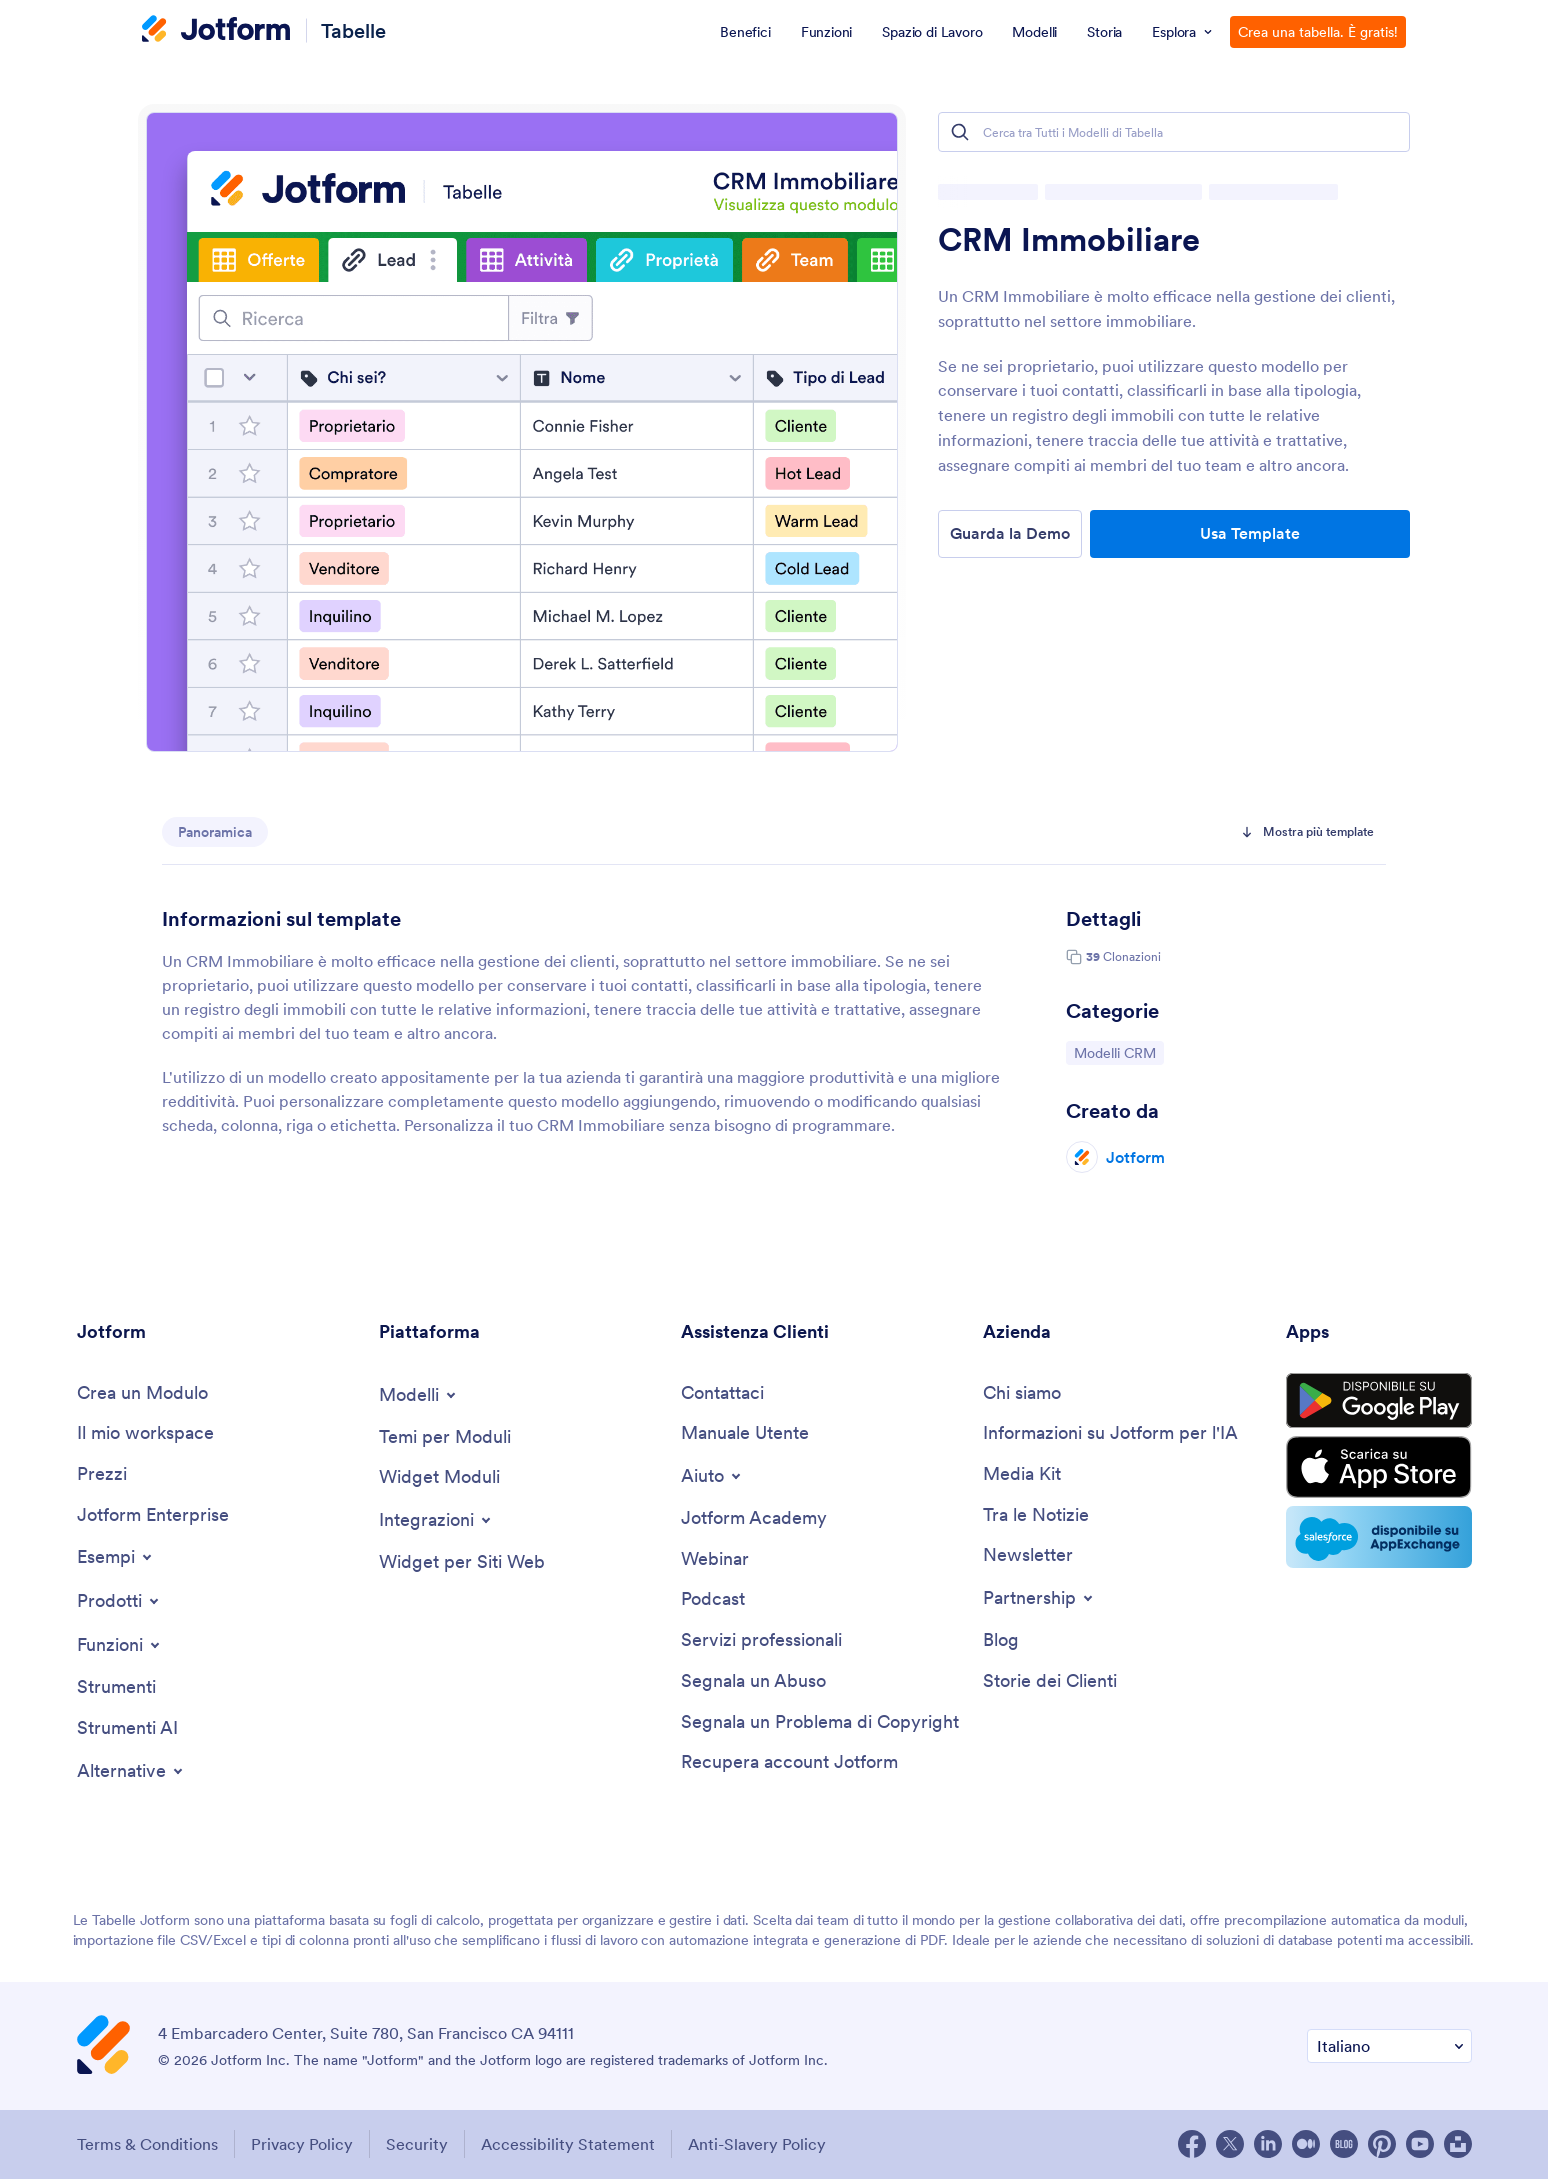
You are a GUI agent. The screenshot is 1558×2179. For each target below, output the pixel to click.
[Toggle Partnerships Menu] (1039, 1598)
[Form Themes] (445, 1437)
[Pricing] (102, 1474)
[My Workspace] (145, 1433)
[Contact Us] (722, 1393)
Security (417, 2144)
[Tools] (116, 1687)
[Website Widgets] (462, 1562)
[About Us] (1022, 1393)
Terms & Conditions (147, 2144)
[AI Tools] (127, 1728)
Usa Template (1250, 533)
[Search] (960, 132)
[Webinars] (715, 1559)
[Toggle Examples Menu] (116, 1557)
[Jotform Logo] (216, 31)
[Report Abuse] (753, 1681)
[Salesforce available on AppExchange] (1379, 1537)
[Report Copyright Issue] (820, 1722)
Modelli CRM (1118, 1052)
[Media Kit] (1022, 1474)
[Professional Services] (761, 1640)
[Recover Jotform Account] (789, 1762)
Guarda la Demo (1010, 533)
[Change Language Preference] (1389, 2046)
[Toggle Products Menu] (119, 1601)
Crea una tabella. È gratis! (1318, 32)
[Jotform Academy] (754, 1518)
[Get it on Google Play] (1379, 1401)
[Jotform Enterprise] (153, 1515)
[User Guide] (745, 1433)
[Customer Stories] (1050, 1681)
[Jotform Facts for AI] (1110, 1433)
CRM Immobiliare (1069, 240)
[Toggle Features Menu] (120, 1645)
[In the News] (1036, 1515)
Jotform (1135, 1157)
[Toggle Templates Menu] (419, 1395)
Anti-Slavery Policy (757, 2144)
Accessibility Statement (568, 2144)
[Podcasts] (713, 1599)
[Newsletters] (1028, 1555)
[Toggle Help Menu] (712, 1476)
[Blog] (1001, 1640)
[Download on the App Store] (1379, 1467)
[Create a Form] (142, 1393)
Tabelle (353, 30)
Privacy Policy (302, 2144)
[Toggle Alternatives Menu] (131, 1771)
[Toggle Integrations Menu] (436, 1520)
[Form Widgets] (439, 1477)
